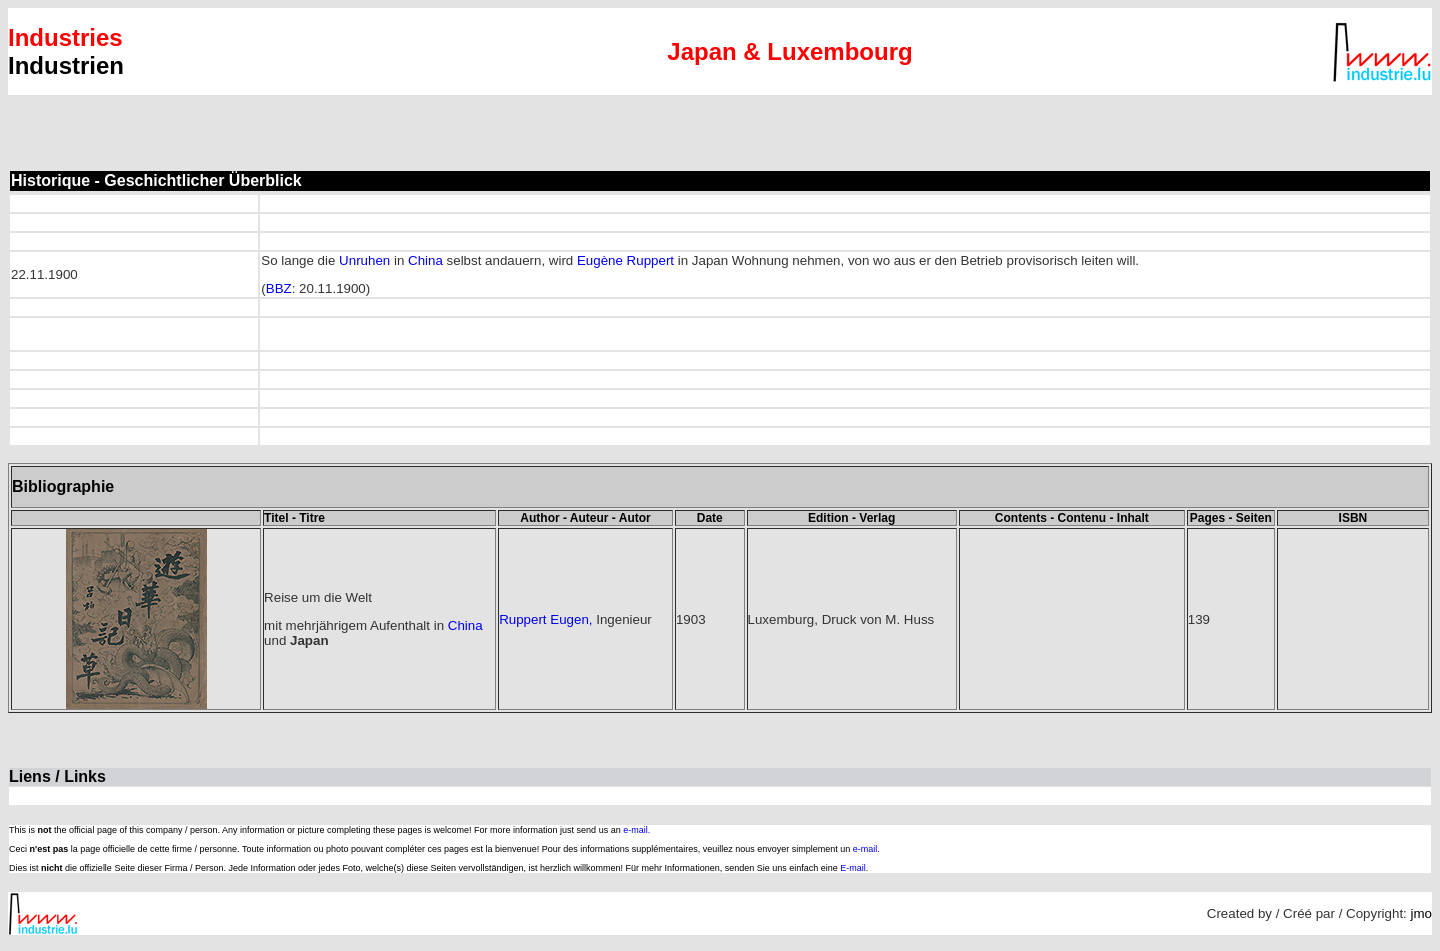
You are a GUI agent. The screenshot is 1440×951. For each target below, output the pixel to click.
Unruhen (364, 260)
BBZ (279, 288)
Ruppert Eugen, (545, 619)
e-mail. (636, 830)
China (425, 260)
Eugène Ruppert (627, 260)
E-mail (853, 868)
